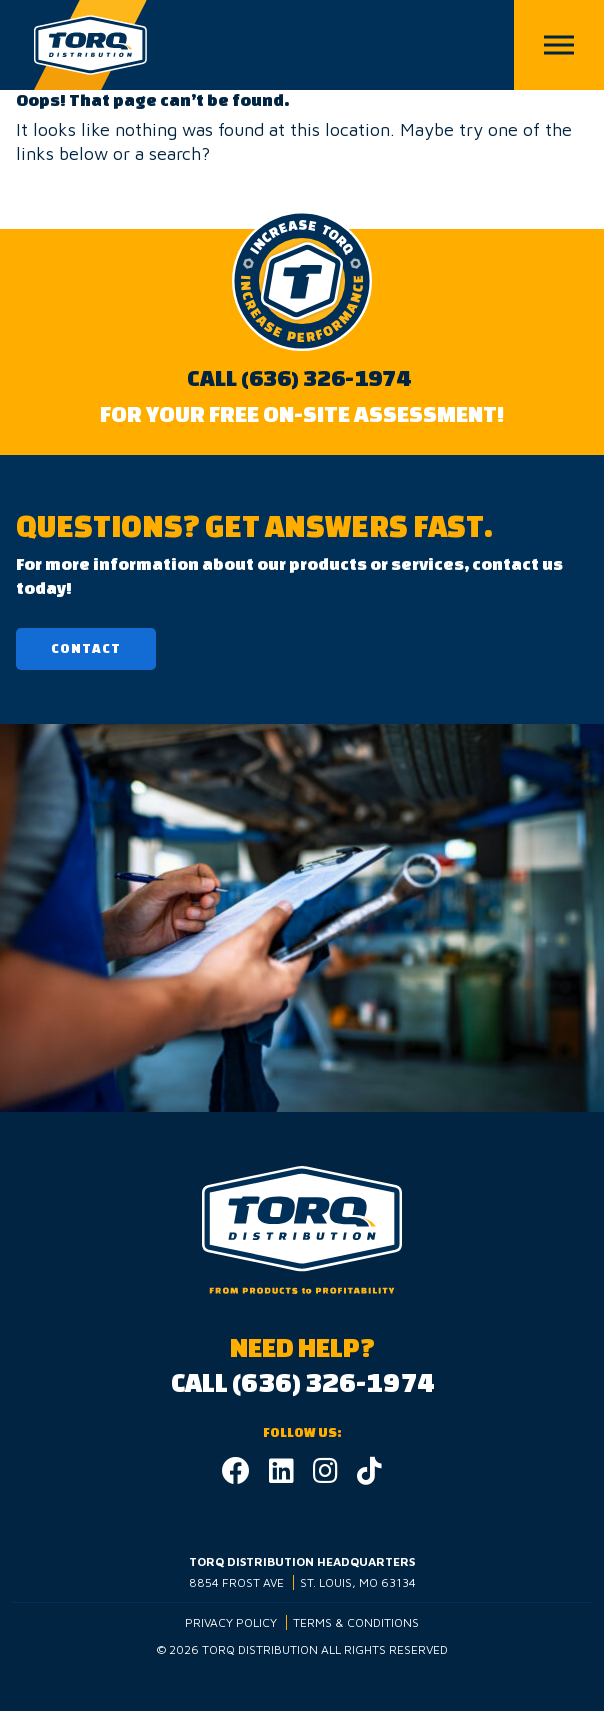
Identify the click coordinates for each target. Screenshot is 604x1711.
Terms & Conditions (356, 1622)
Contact (86, 648)
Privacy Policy (231, 1622)
